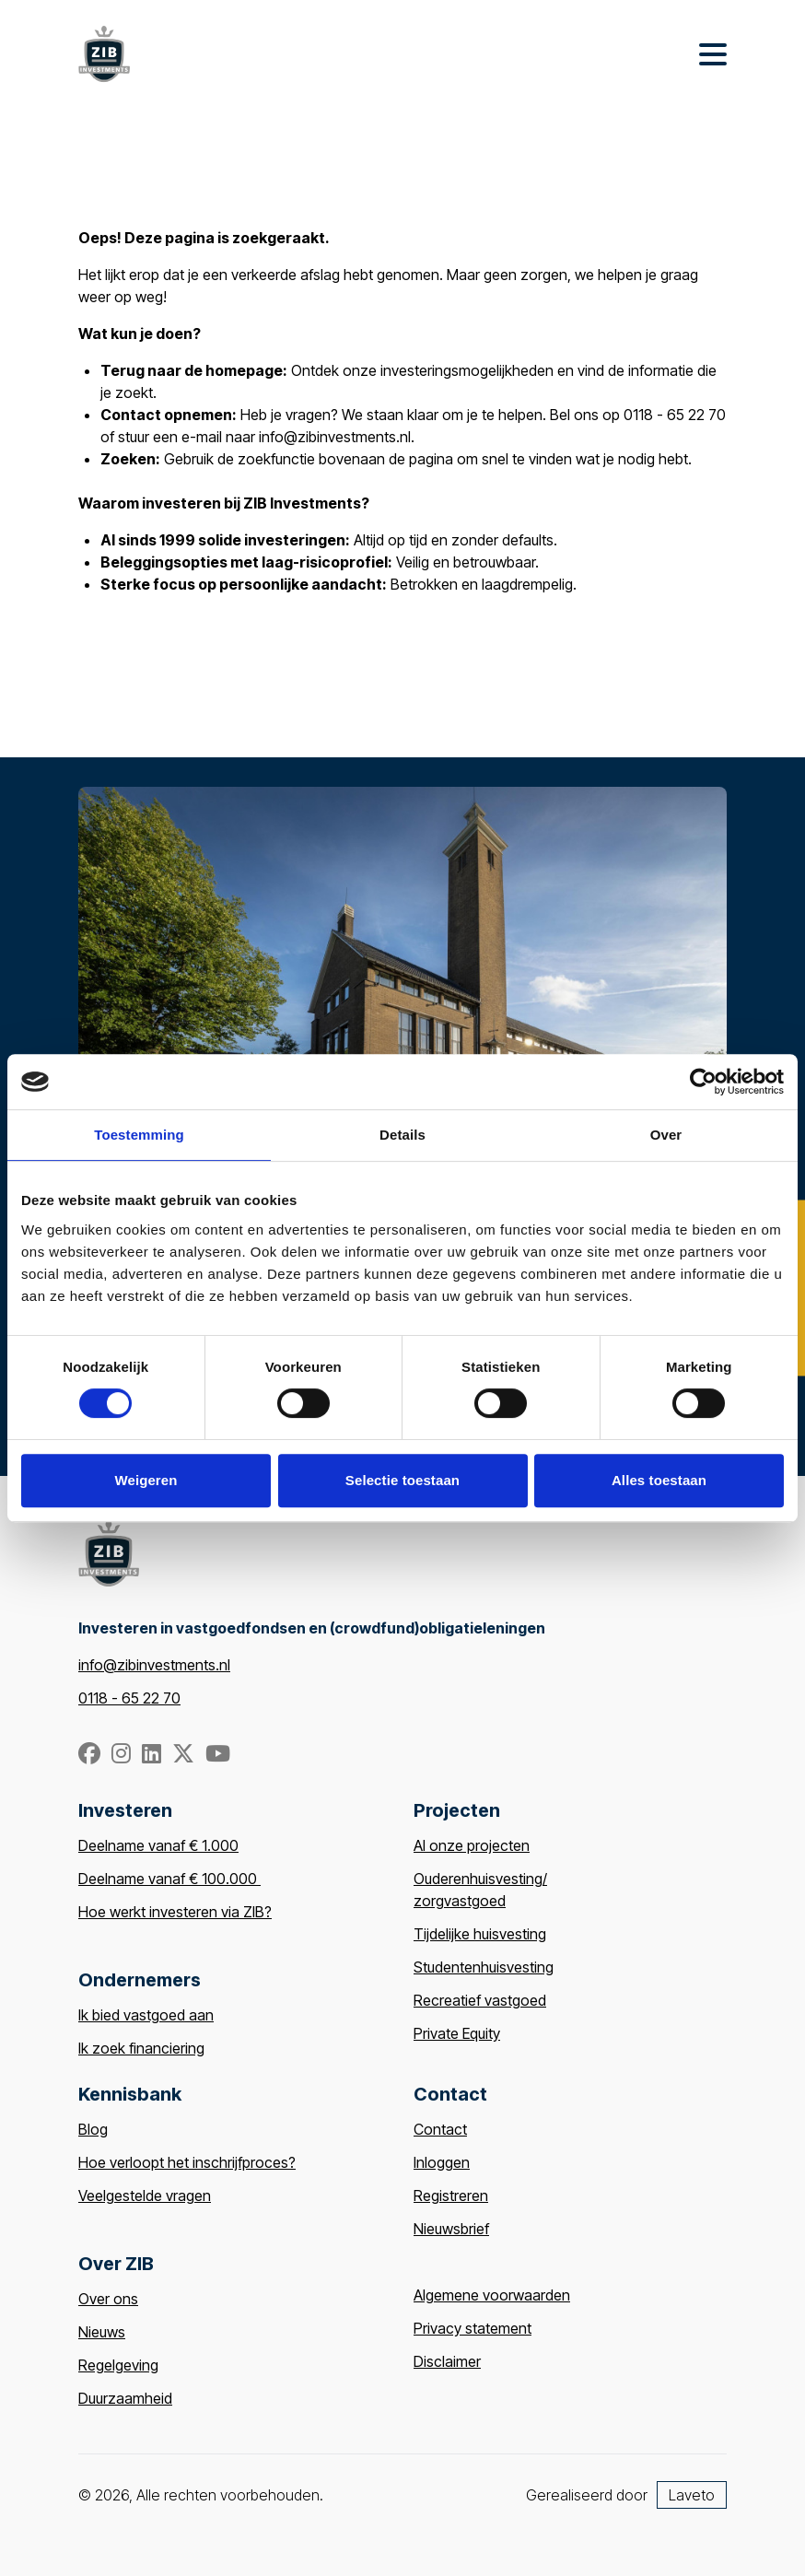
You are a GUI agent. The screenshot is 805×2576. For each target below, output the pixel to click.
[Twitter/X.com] (185, 1756)
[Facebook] (91, 1756)
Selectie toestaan (402, 1480)
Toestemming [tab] (139, 1134)
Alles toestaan (659, 1480)
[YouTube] (217, 1756)
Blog (93, 2129)
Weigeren (145, 1480)
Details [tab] (402, 1134)
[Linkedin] (153, 1756)
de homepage (233, 370)
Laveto (692, 2495)
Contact (440, 2129)
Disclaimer (447, 2361)
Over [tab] (666, 1134)
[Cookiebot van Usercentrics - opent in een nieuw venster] (703, 1081)
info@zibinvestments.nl (154, 1665)
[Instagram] (122, 1756)
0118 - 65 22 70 (129, 1698)
